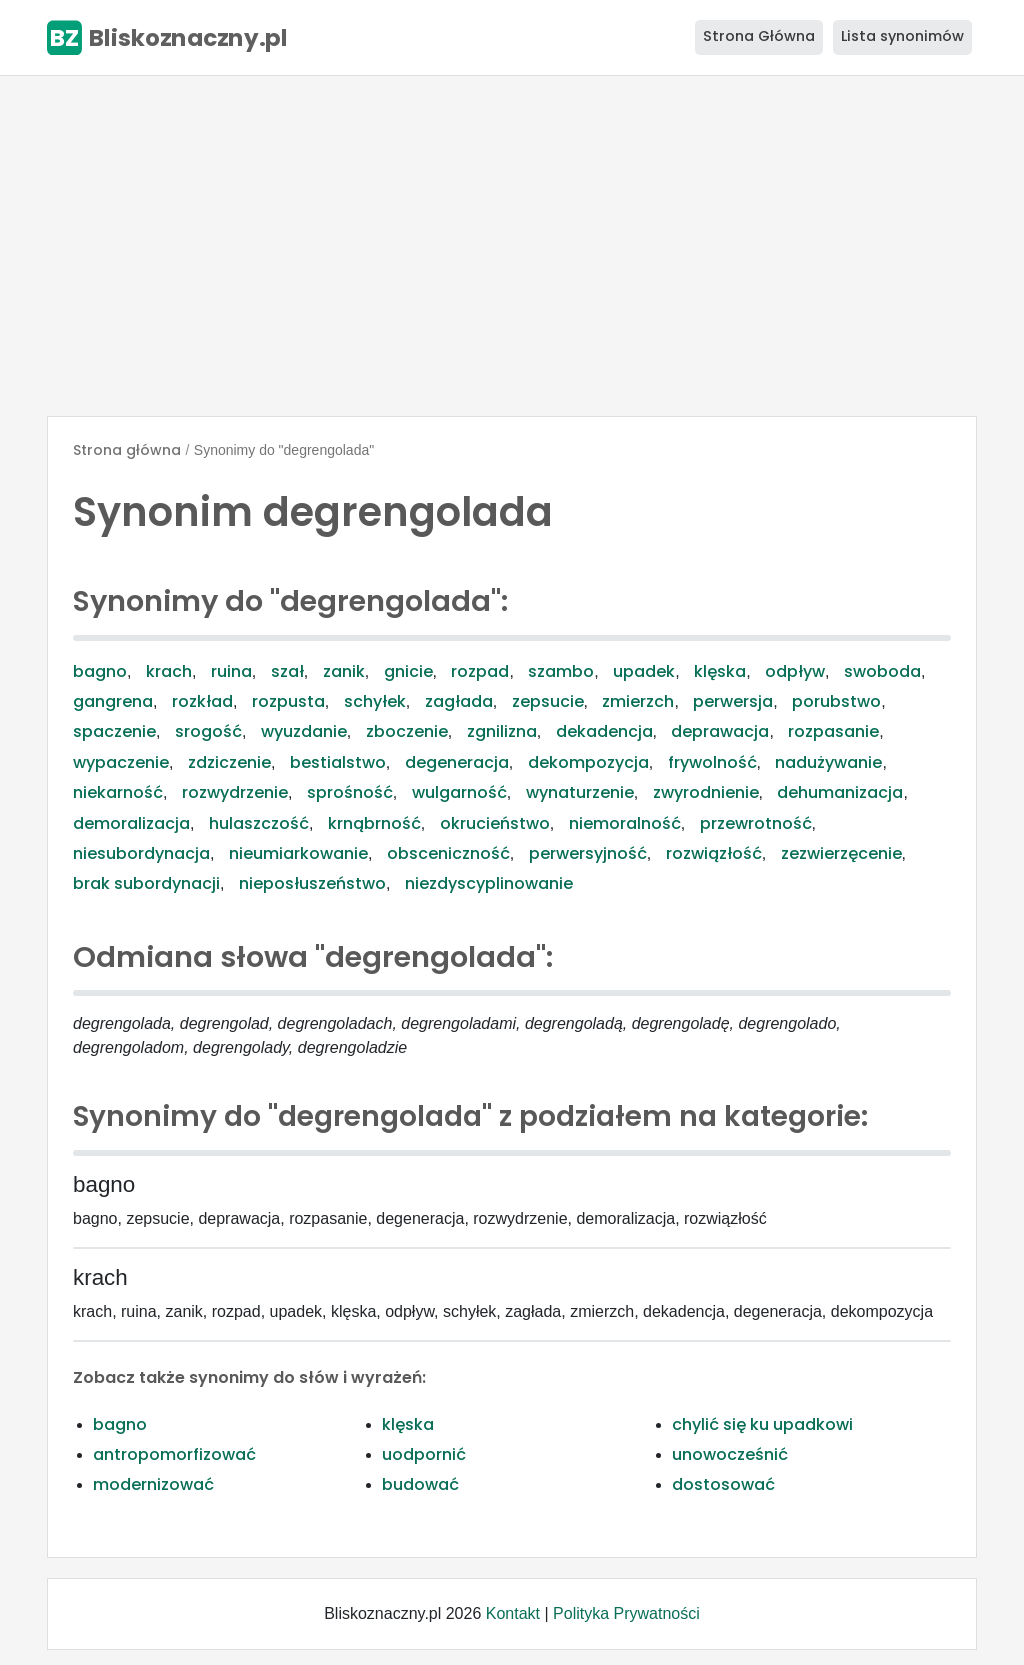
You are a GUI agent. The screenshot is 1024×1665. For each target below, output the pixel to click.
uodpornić (424, 1454)
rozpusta (288, 701)
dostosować (723, 1484)
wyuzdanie (304, 731)
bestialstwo (338, 762)
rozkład (202, 701)
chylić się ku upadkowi (762, 1424)
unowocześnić (730, 1454)
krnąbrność (374, 823)
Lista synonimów (902, 36)
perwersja (733, 701)
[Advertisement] (512, 246)
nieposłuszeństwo (312, 883)
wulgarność (459, 792)
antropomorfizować (174, 1454)
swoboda (882, 671)
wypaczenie (121, 762)
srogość (208, 731)
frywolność (712, 762)
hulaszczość (259, 823)
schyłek (375, 701)
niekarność (118, 792)
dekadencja (604, 731)
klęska (720, 671)
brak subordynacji (146, 883)
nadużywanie (828, 762)
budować (420, 1484)
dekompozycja (588, 762)
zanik (344, 671)
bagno (100, 671)
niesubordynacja (141, 853)
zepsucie (548, 701)
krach (169, 671)
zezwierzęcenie (841, 853)
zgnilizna (502, 731)
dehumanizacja (840, 792)
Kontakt (513, 1613)
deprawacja (720, 731)
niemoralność (625, 823)
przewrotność (756, 823)
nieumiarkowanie (298, 853)
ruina (231, 671)
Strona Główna (759, 36)
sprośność (350, 792)
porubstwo (836, 701)
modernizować (153, 1484)
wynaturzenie (580, 792)
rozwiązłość (714, 853)
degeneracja (457, 762)
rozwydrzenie (235, 792)
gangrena (113, 701)
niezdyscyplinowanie (489, 883)
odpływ (795, 671)
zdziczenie (229, 762)
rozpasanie (833, 731)
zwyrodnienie (706, 792)
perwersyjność (588, 853)
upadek (644, 671)
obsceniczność (448, 853)
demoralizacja (131, 823)
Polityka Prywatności (626, 1613)
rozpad (480, 671)
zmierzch (638, 701)
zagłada (459, 701)
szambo (561, 671)
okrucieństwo (495, 823)
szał (287, 671)
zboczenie (407, 731)
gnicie (408, 671)
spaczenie (114, 731)
